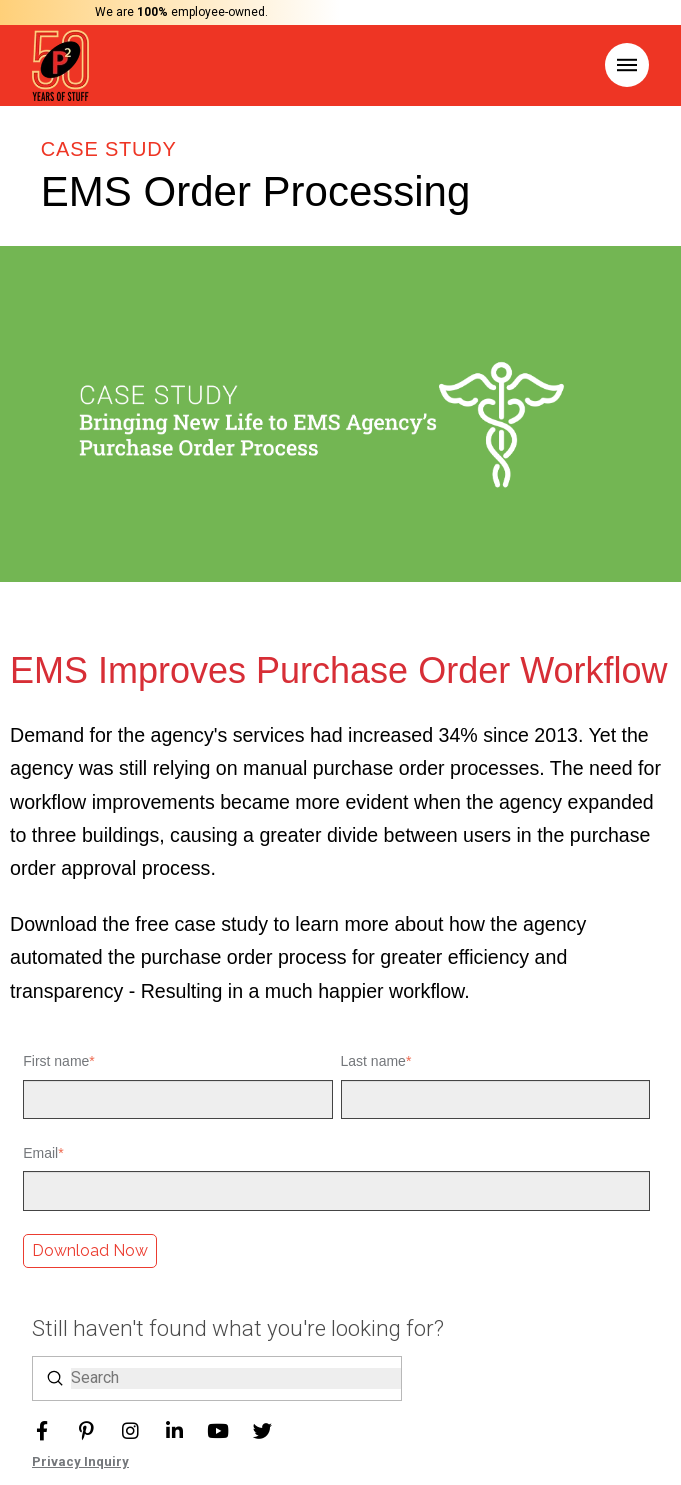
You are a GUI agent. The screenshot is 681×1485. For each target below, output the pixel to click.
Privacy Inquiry (80, 1461)
